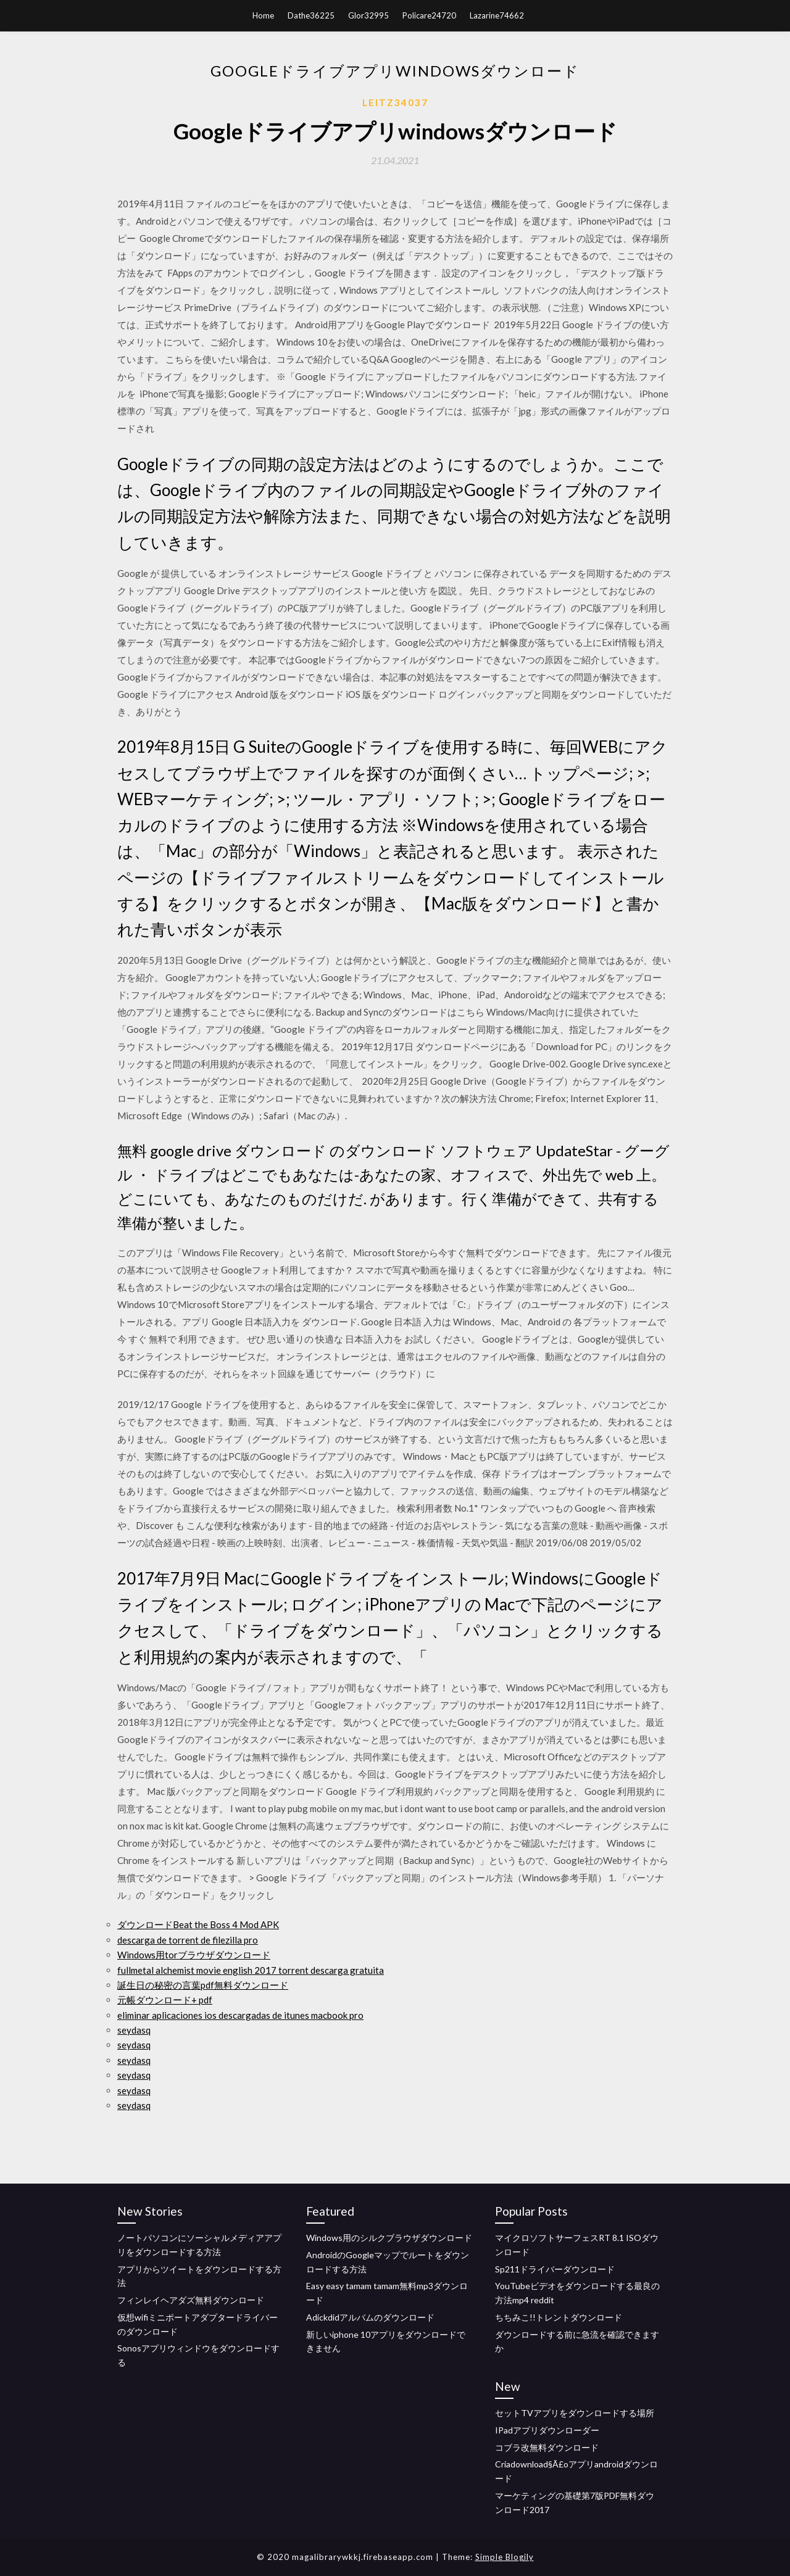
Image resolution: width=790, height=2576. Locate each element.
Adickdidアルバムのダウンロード (370, 2317)
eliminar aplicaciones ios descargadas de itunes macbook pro (240, 2015)
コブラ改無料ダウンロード (547, 2447)
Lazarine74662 (497, 15)
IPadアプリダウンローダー (547, 2430)
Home (263, 15)
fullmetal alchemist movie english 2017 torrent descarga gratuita (250, 1970)
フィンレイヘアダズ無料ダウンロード (190, 2300)
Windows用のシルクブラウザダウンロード (389, 2237)
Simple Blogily (504, 2557)
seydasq (134, 2030)
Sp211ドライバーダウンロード (555, 2269)
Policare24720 (429, 15)
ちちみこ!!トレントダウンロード (558, 2317)
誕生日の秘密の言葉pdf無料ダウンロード (202, 1984)
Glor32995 (368, 15)
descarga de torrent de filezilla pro (187, 1939)
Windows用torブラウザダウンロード (193, 1954)
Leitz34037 (395, 102)
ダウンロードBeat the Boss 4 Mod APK (198, 1924)
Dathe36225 (311, 15)
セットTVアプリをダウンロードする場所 (574, 2413)
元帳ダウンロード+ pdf (164, 1999)
